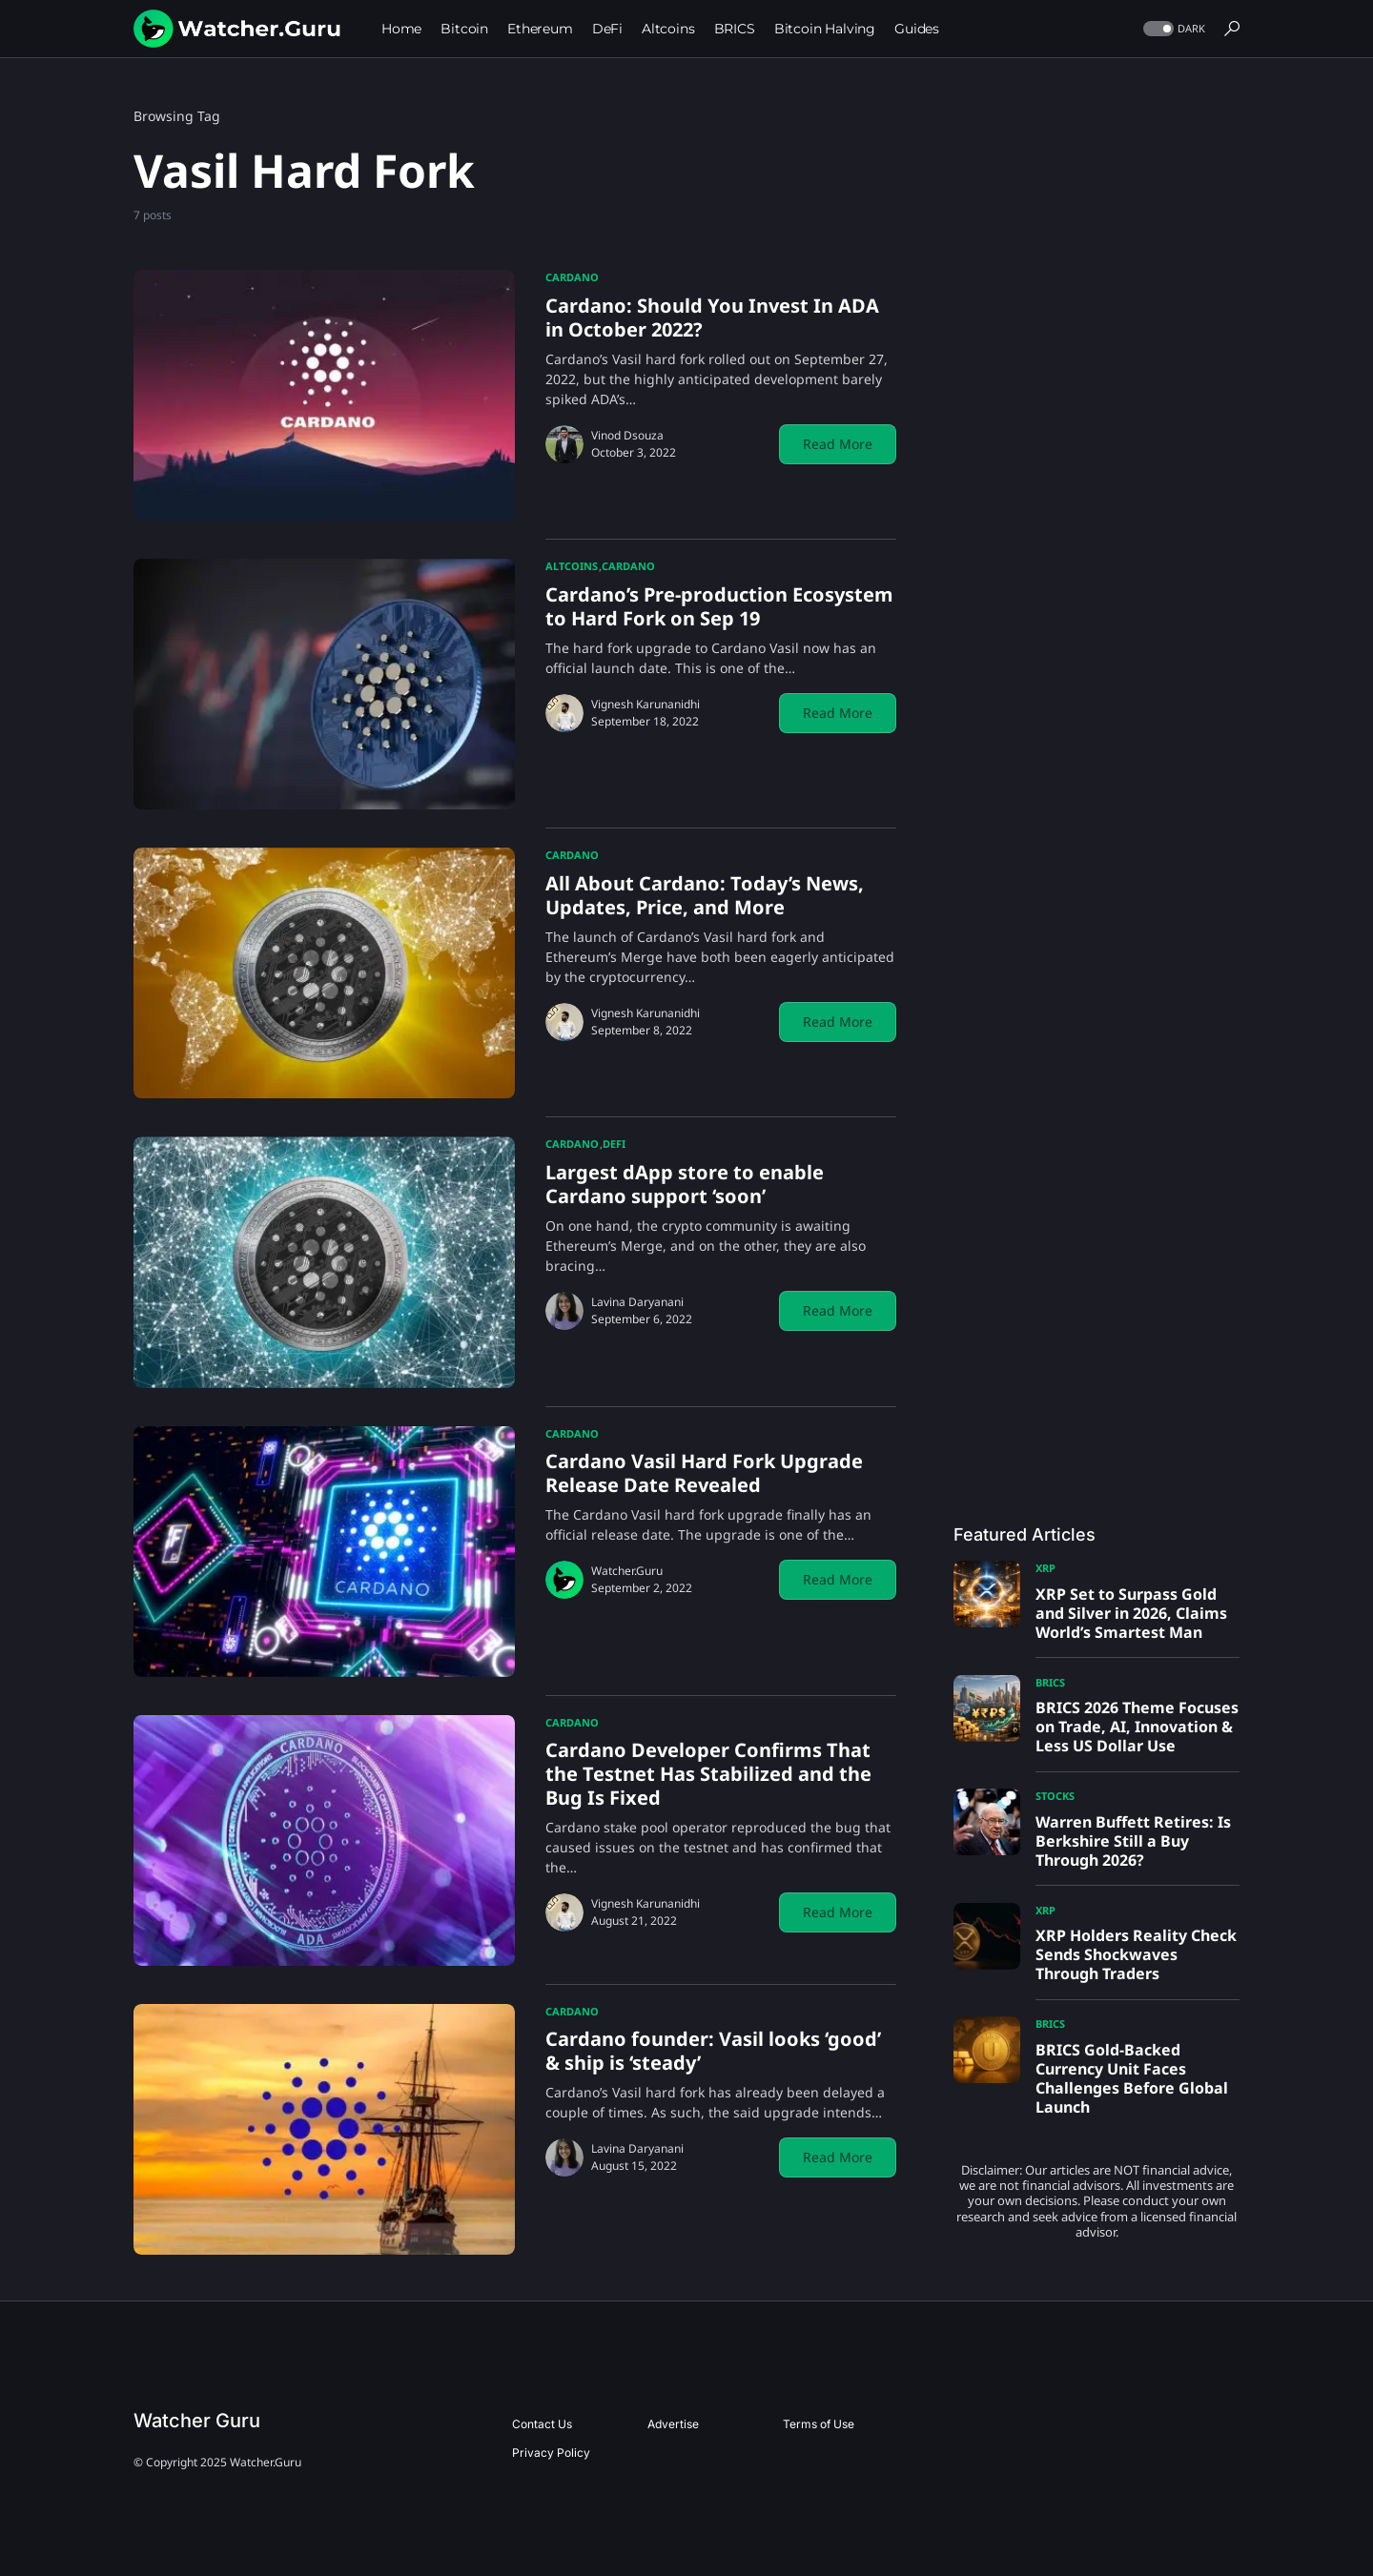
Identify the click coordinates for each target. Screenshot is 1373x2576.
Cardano (572, 277)
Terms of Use (818, 2424)
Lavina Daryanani (637, 1302)
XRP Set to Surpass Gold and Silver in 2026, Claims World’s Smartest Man (1131, 1613)
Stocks (1055, 1796)
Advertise (673, 2424)
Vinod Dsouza (627, 435)
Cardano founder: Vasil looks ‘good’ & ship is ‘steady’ (713, 2051)
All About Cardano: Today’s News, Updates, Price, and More (704, 895)
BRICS (1050, 1682)
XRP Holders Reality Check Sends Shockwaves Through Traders (1136, 1954)
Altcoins (571, 566)
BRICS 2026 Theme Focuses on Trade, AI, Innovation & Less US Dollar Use (1137, 1726)
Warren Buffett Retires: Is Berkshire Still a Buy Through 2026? (1133, 1841)
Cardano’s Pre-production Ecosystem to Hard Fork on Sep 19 (719, 606)
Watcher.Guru (627, 1571)
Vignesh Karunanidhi (645, 704)
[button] (1172, 29)
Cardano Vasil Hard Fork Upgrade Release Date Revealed (704, 1473)
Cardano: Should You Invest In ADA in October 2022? (712, 317)
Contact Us (542, 2424)
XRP (1045, 1568)
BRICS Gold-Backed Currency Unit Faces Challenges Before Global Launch (1131, 2078)
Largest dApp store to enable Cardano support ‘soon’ (684, 1184)
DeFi (614, 1143)
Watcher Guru (196, 2420)
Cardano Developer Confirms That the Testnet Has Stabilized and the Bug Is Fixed (708, 1773)
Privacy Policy (551, 2452)
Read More (837, 444)
